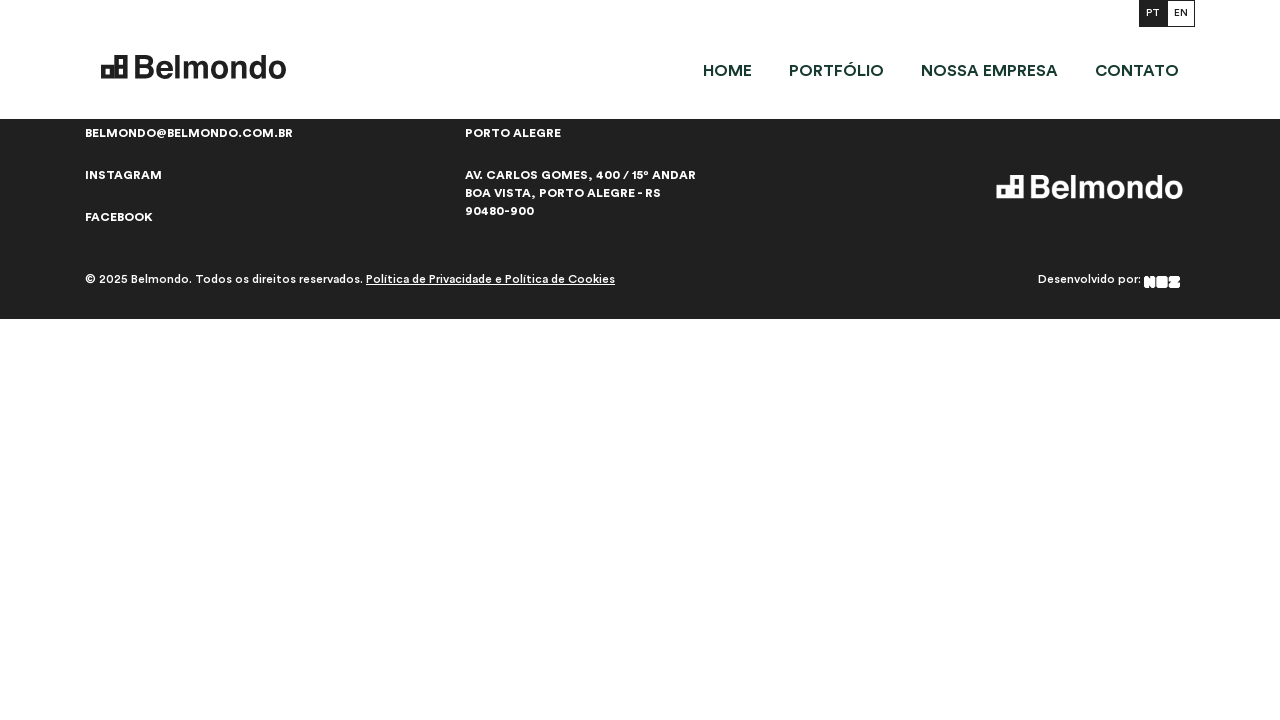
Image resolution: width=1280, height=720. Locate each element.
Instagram (123, 175)
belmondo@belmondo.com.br (189, 133)
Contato (1137, 71)
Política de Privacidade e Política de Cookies (490, 279)
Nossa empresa (989, 71)
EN (1181, 13)
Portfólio (836, 71)
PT (1153, 13)
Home (727, 71)
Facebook (119, 217)
